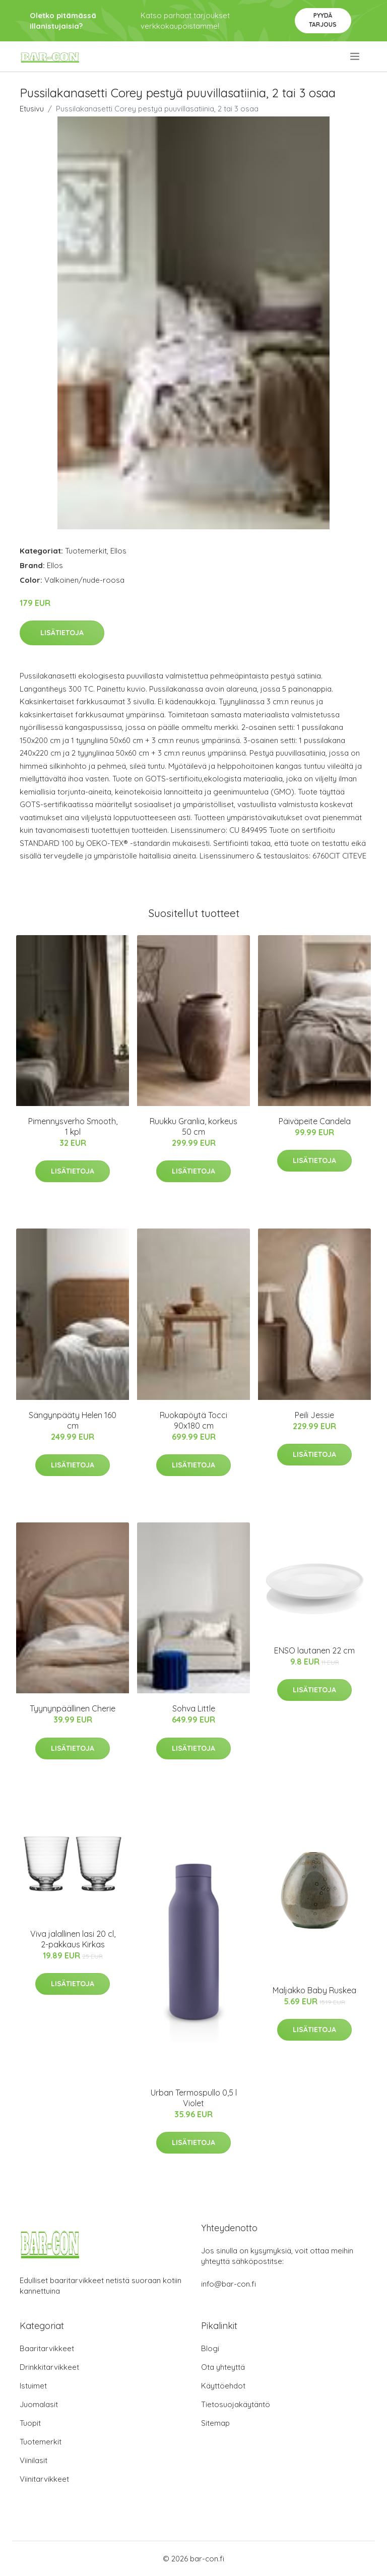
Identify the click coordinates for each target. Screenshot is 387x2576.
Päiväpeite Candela (315, 1121)
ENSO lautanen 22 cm (314, 1650)
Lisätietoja (62, 632)
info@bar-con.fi (228, 2284)
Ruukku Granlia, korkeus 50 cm (193, 1126)
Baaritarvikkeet (47, 2348)
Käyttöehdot (223, 2385)
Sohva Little (193, 1708)
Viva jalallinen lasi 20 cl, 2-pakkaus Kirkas (72, 1939)
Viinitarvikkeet (44, 2479)
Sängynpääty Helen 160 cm (72, 1420)
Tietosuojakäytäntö (235, 2404)
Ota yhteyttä (223, 2367)
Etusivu (32, 108)
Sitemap (215, 2423)
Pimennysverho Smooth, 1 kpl (72, 1126)
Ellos (118, 551)
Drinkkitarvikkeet (49, 2367)
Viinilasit (33, 2460)
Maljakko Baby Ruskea (314, 1990)
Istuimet (33, 2385)
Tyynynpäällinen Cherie (72, 1708)
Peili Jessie (314, 1415)
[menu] (355, 56)
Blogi (210, 2348)
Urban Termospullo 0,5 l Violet (194, 2098)
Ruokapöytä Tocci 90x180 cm (193, 1420)
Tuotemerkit (86, 551)
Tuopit (30, 2423)
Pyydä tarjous (323, 20)
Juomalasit (39, 2404)
